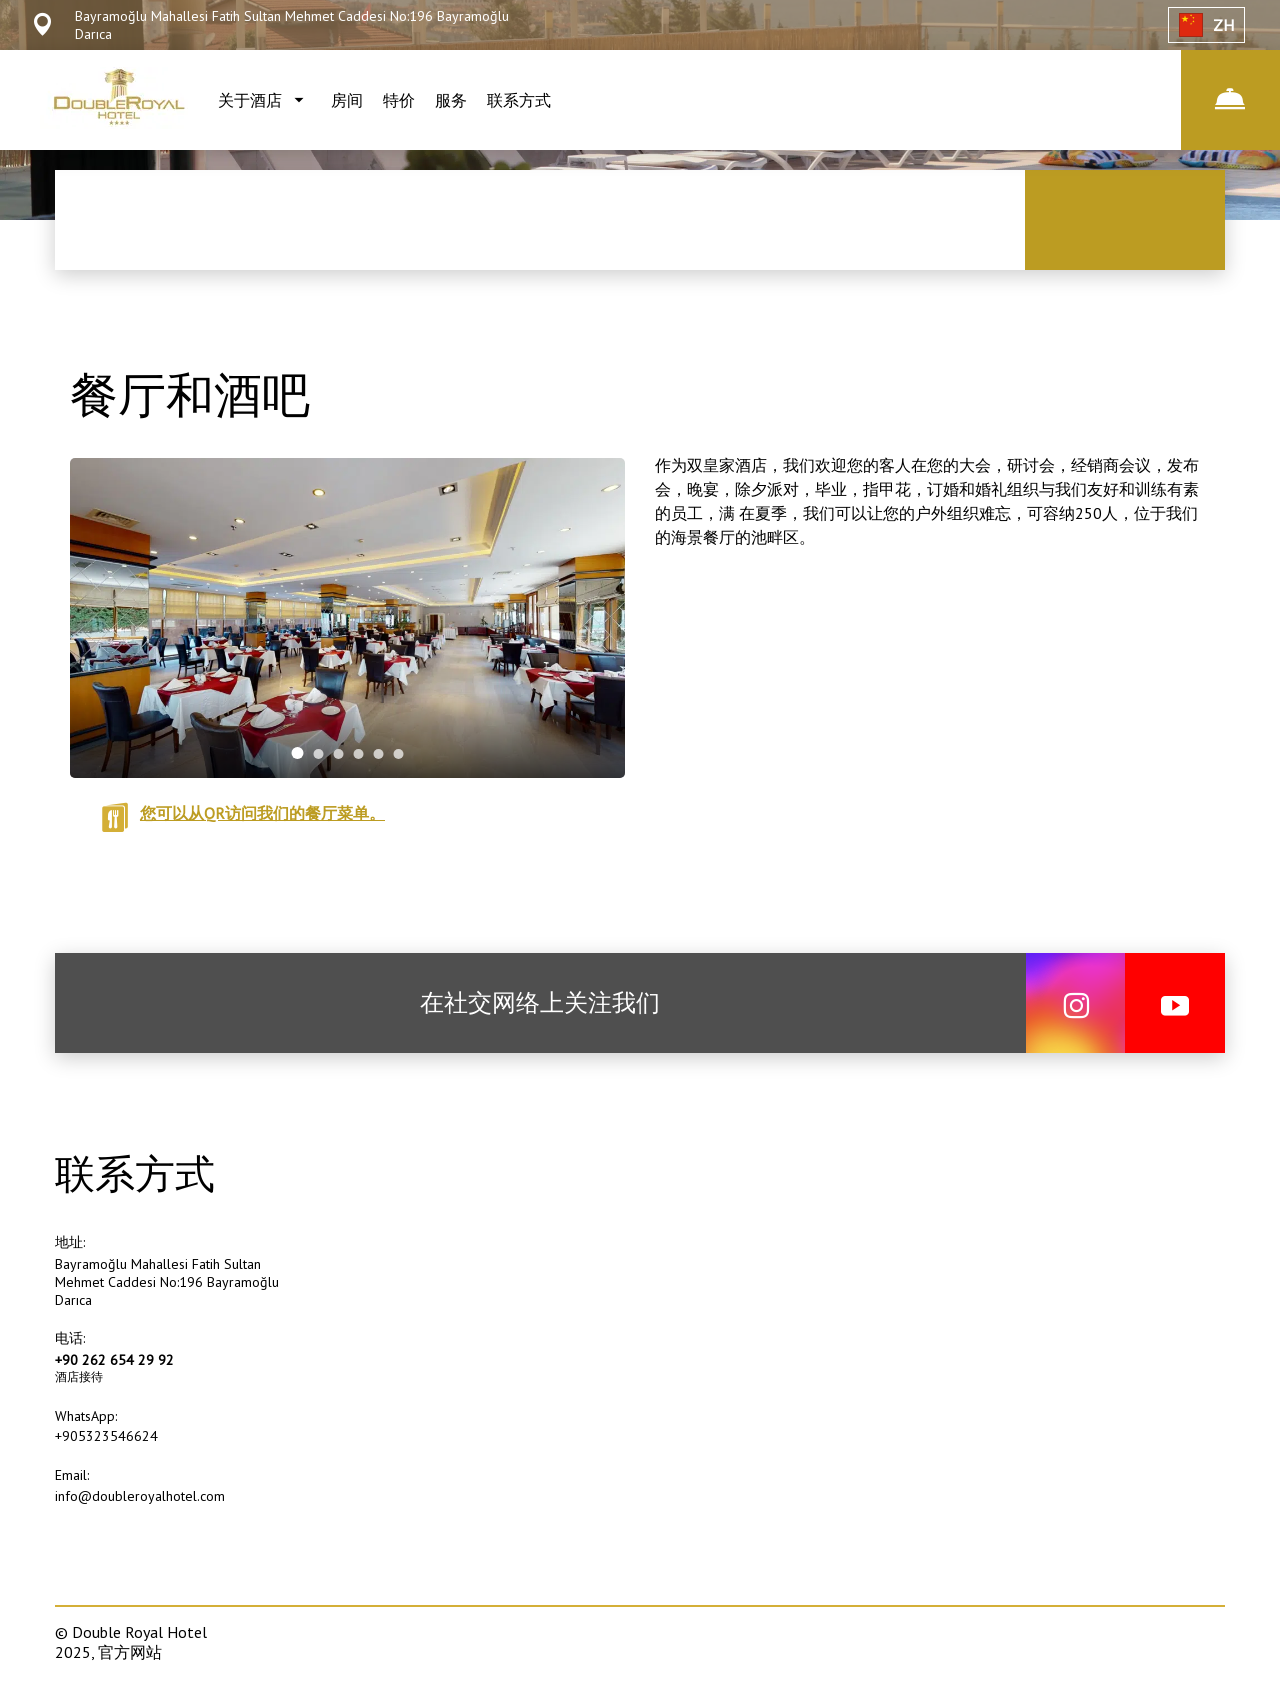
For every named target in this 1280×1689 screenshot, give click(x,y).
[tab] (298, 753)
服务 (451, 100)
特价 (399, 100)
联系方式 (519, 100)
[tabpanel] (347, 618)
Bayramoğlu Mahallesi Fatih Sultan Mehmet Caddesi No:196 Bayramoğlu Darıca (167, 1282)
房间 (347, 100)
